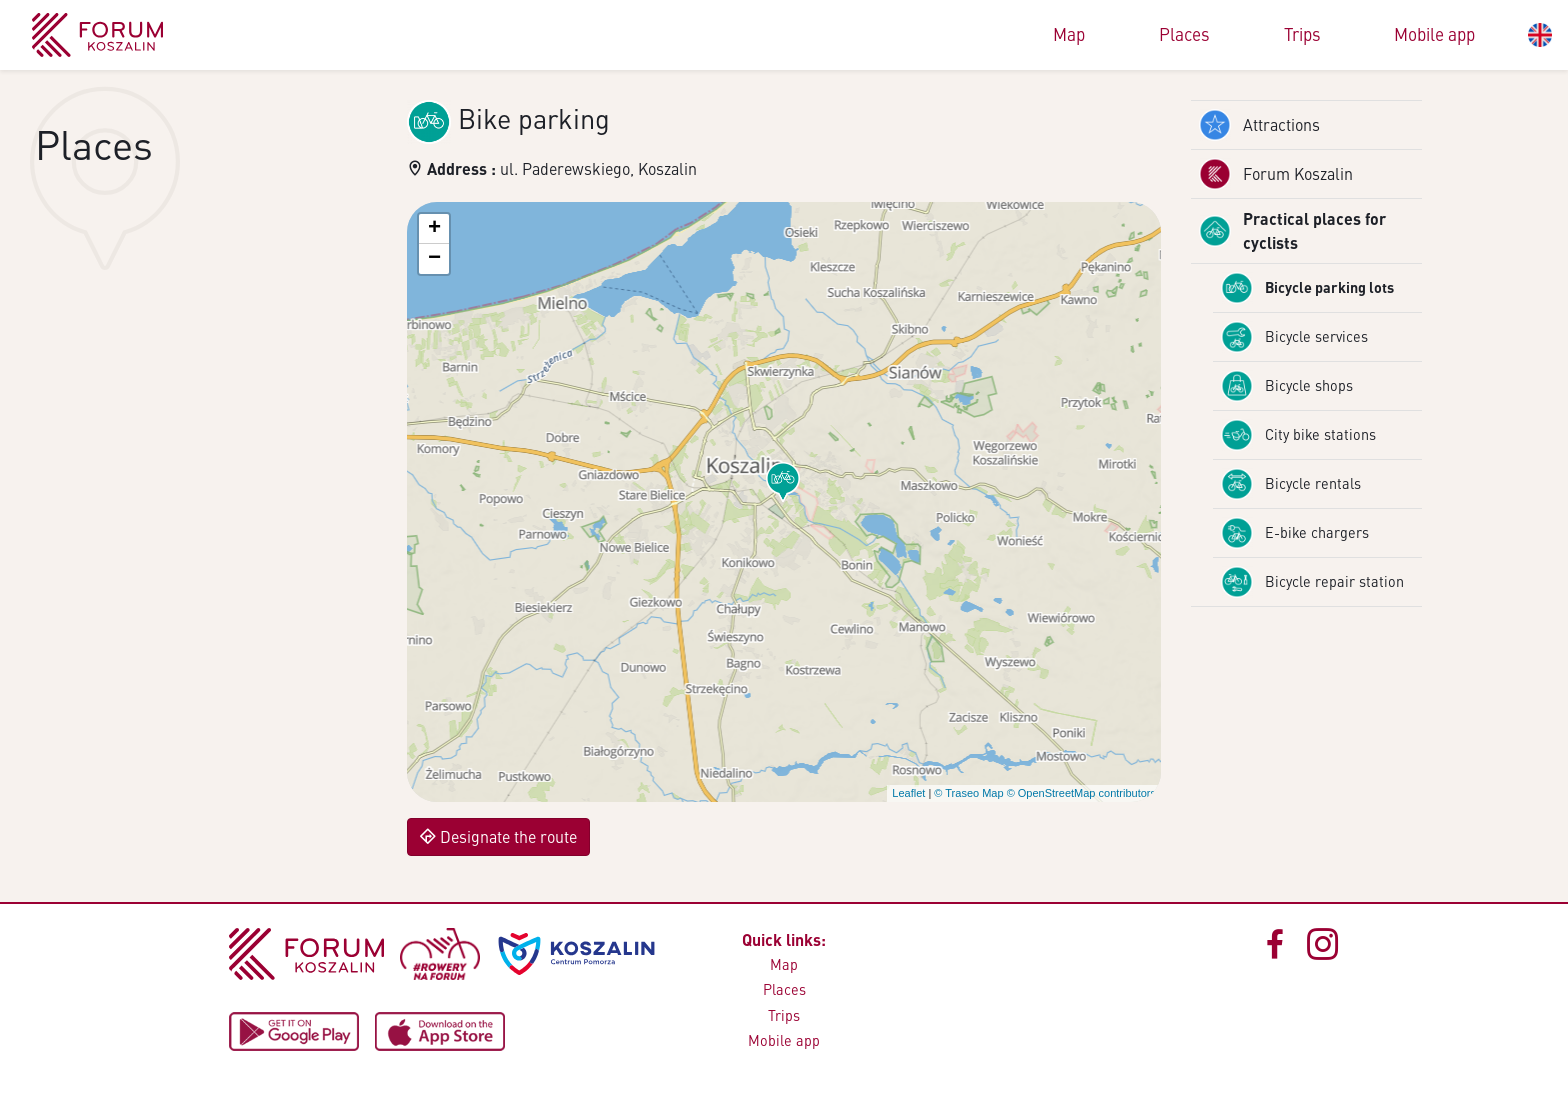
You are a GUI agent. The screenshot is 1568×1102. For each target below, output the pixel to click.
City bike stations (1298, 435)
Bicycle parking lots (1307, 288)
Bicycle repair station (1312, 582)
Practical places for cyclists (1292, 230)
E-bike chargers (1295, 533)
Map (1069, 34)
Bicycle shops (1287, 386)
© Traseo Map (968, 793)
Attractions (1259, 125)
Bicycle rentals (1291, 484)
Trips (1302, 34)
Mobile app (1434, 34)
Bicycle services (1294, 337)
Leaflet (908, 793)
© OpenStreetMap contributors (1081, 793)
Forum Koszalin (1276, 174)
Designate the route (498, 836)
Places (1184, 34)
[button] (783, 482)
